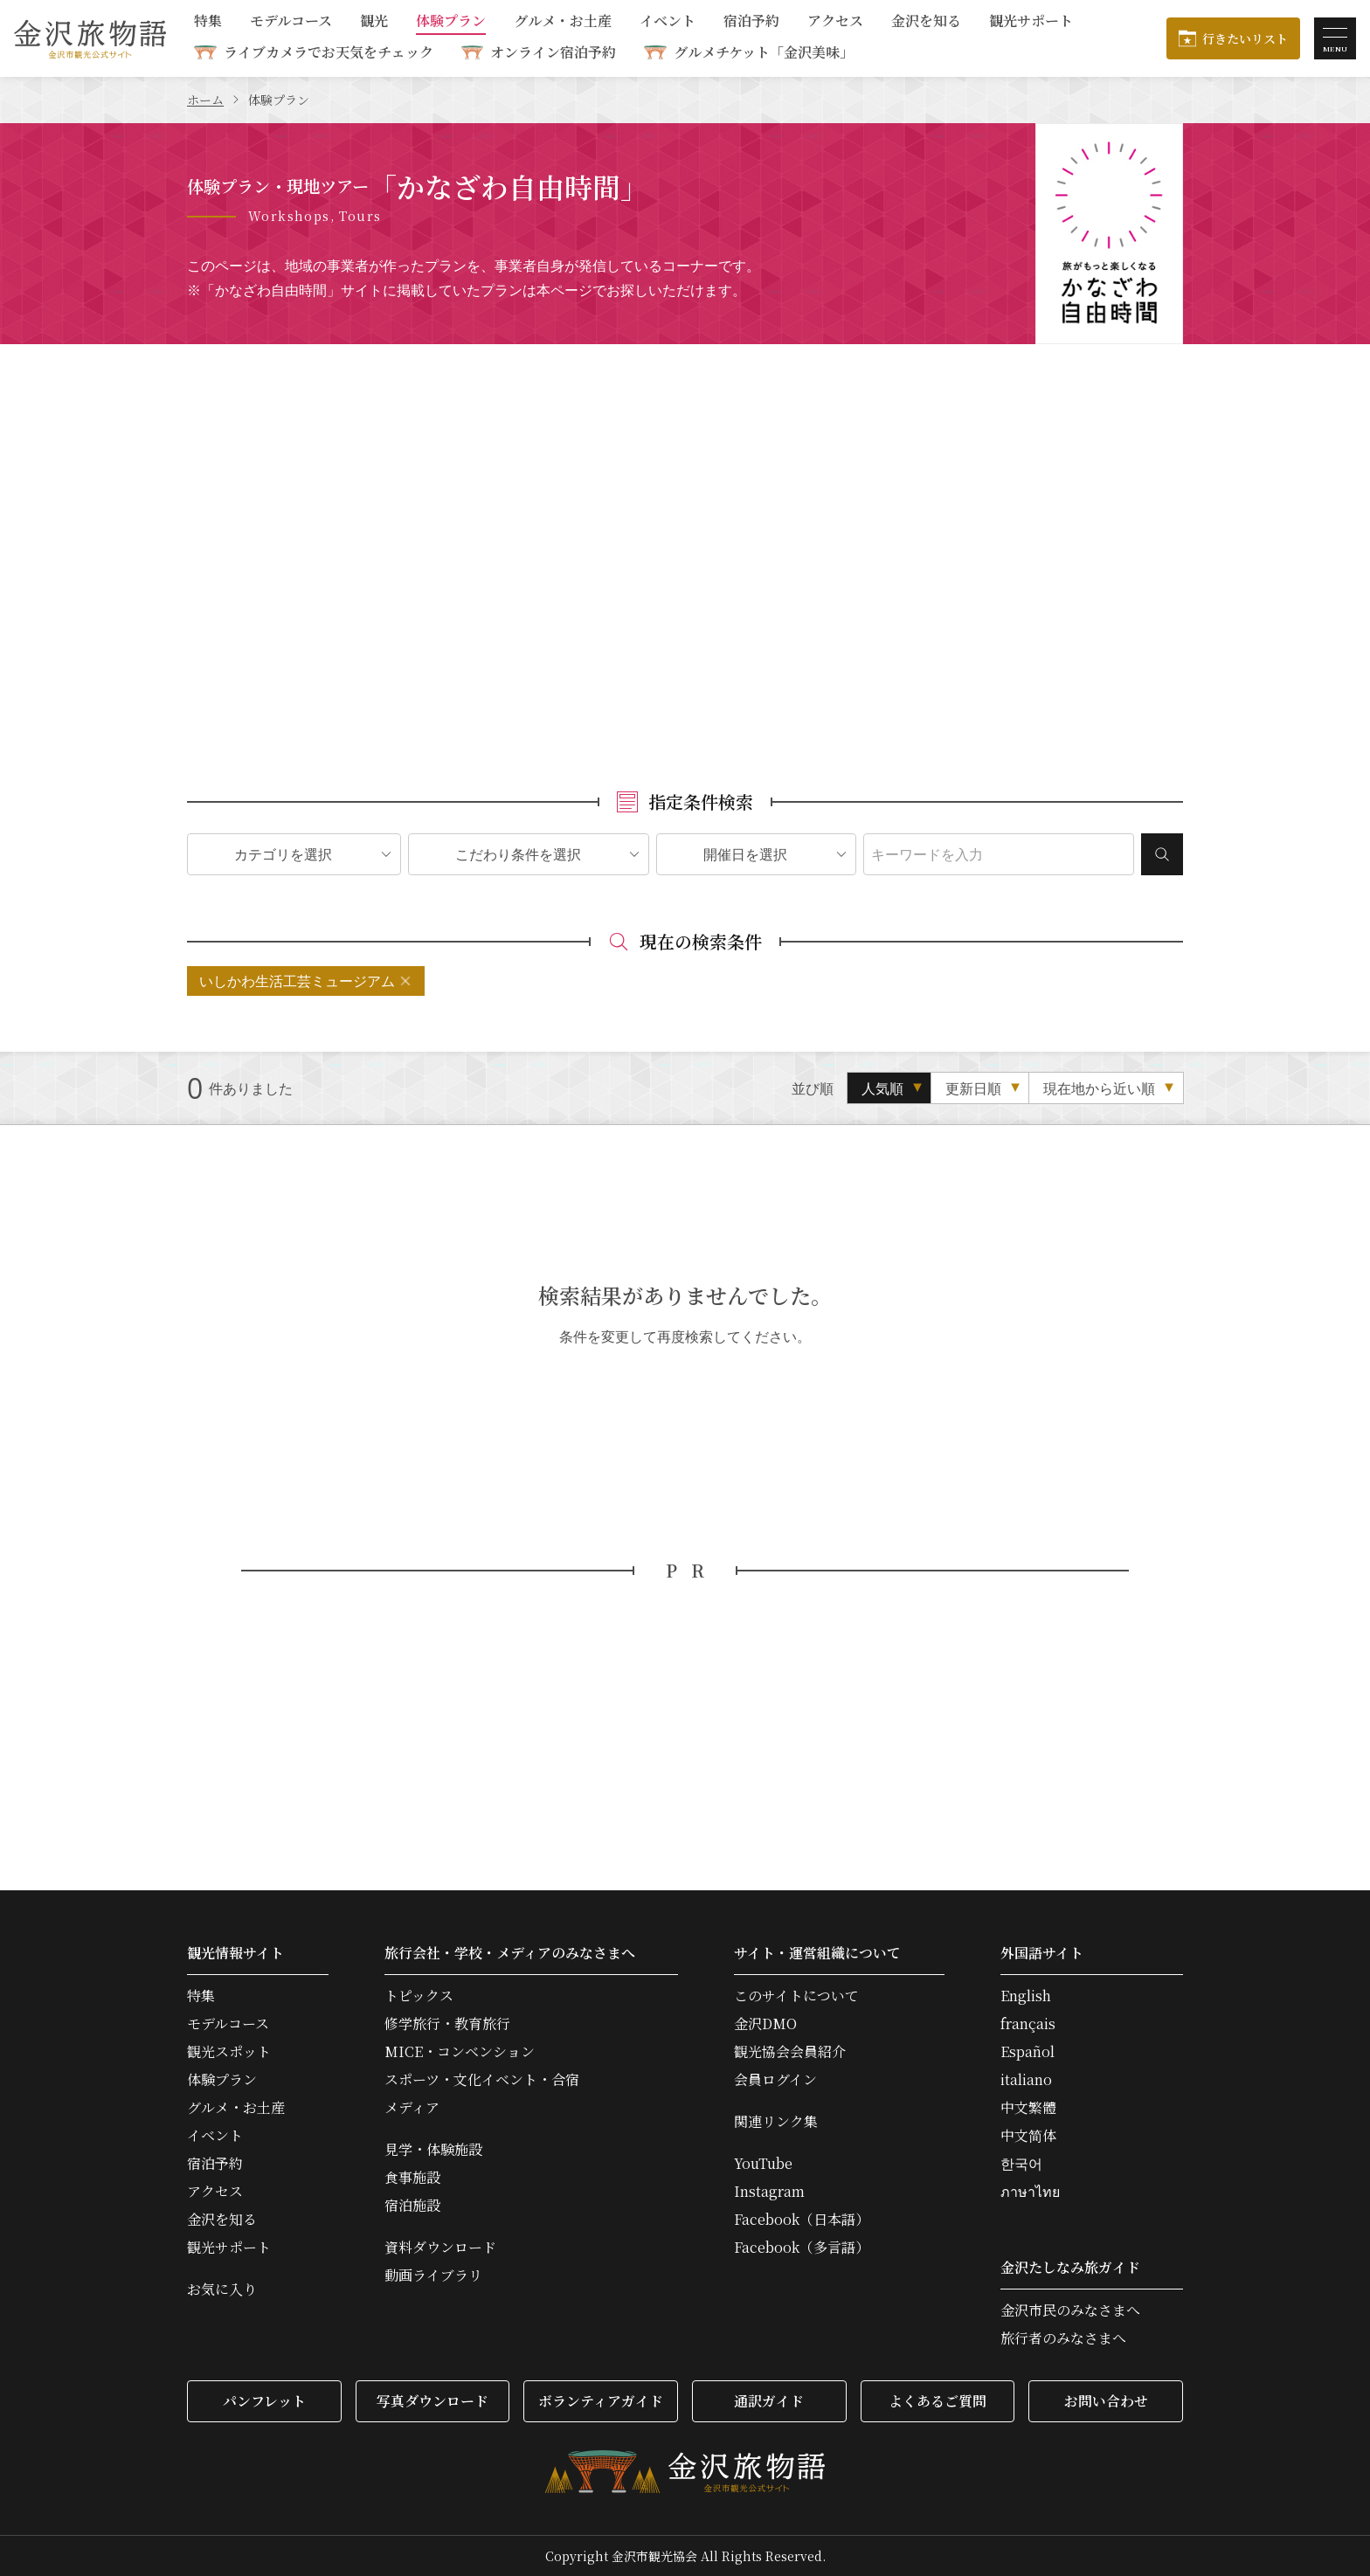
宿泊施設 (412, 2206)
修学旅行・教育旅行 (447, 2024)
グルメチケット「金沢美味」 (764, 52)
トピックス (418, 1996)
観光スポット (229, 2052)
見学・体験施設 (433, 2150)
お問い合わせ (1106, 2401)
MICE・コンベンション (459, 2052)
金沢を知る (926, 22)
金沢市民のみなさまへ (1070, 2310)
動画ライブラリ (433, 2275)
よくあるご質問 (937, 2401)
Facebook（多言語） (801, 2248)
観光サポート (1031, 22)
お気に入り (222, 2289)
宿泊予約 (751, 22)
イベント (667, 22)
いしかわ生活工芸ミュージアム (297, 981)
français (1027, 2024)
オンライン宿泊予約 (553, 52)
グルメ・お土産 (563, 22)
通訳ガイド (769, 2401)
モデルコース (291, 22)
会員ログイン (775, 2080)
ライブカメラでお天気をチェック (328, 52)
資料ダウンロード (440, 2248)
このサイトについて (796, 1996)
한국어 (1021, 2164)
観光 (374, 22)
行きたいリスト (1245, 38)
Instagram (769, 2192)
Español (1027, 2052)
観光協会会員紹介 (790, 2052)
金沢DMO (765, 2024)
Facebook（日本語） (801, 2220)
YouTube (763, 2164)
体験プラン (451, 22)
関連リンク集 (776, 2122)
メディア (411, 2108)
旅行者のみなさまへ (1063, 2338)
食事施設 (412, 2178)
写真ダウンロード (432, 2401)
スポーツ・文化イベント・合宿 (481, 2080)
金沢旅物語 (90, 38)
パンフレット (264, 2401)
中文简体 (1028, 2136)
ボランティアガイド (600, 2401)
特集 (208, 22)
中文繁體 (1028, 2108)
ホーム (205, 99)
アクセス (835, 22)
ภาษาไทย (1030, 2192)
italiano (1026, 2080)
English (1025, 1996)
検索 (1162, 854)
